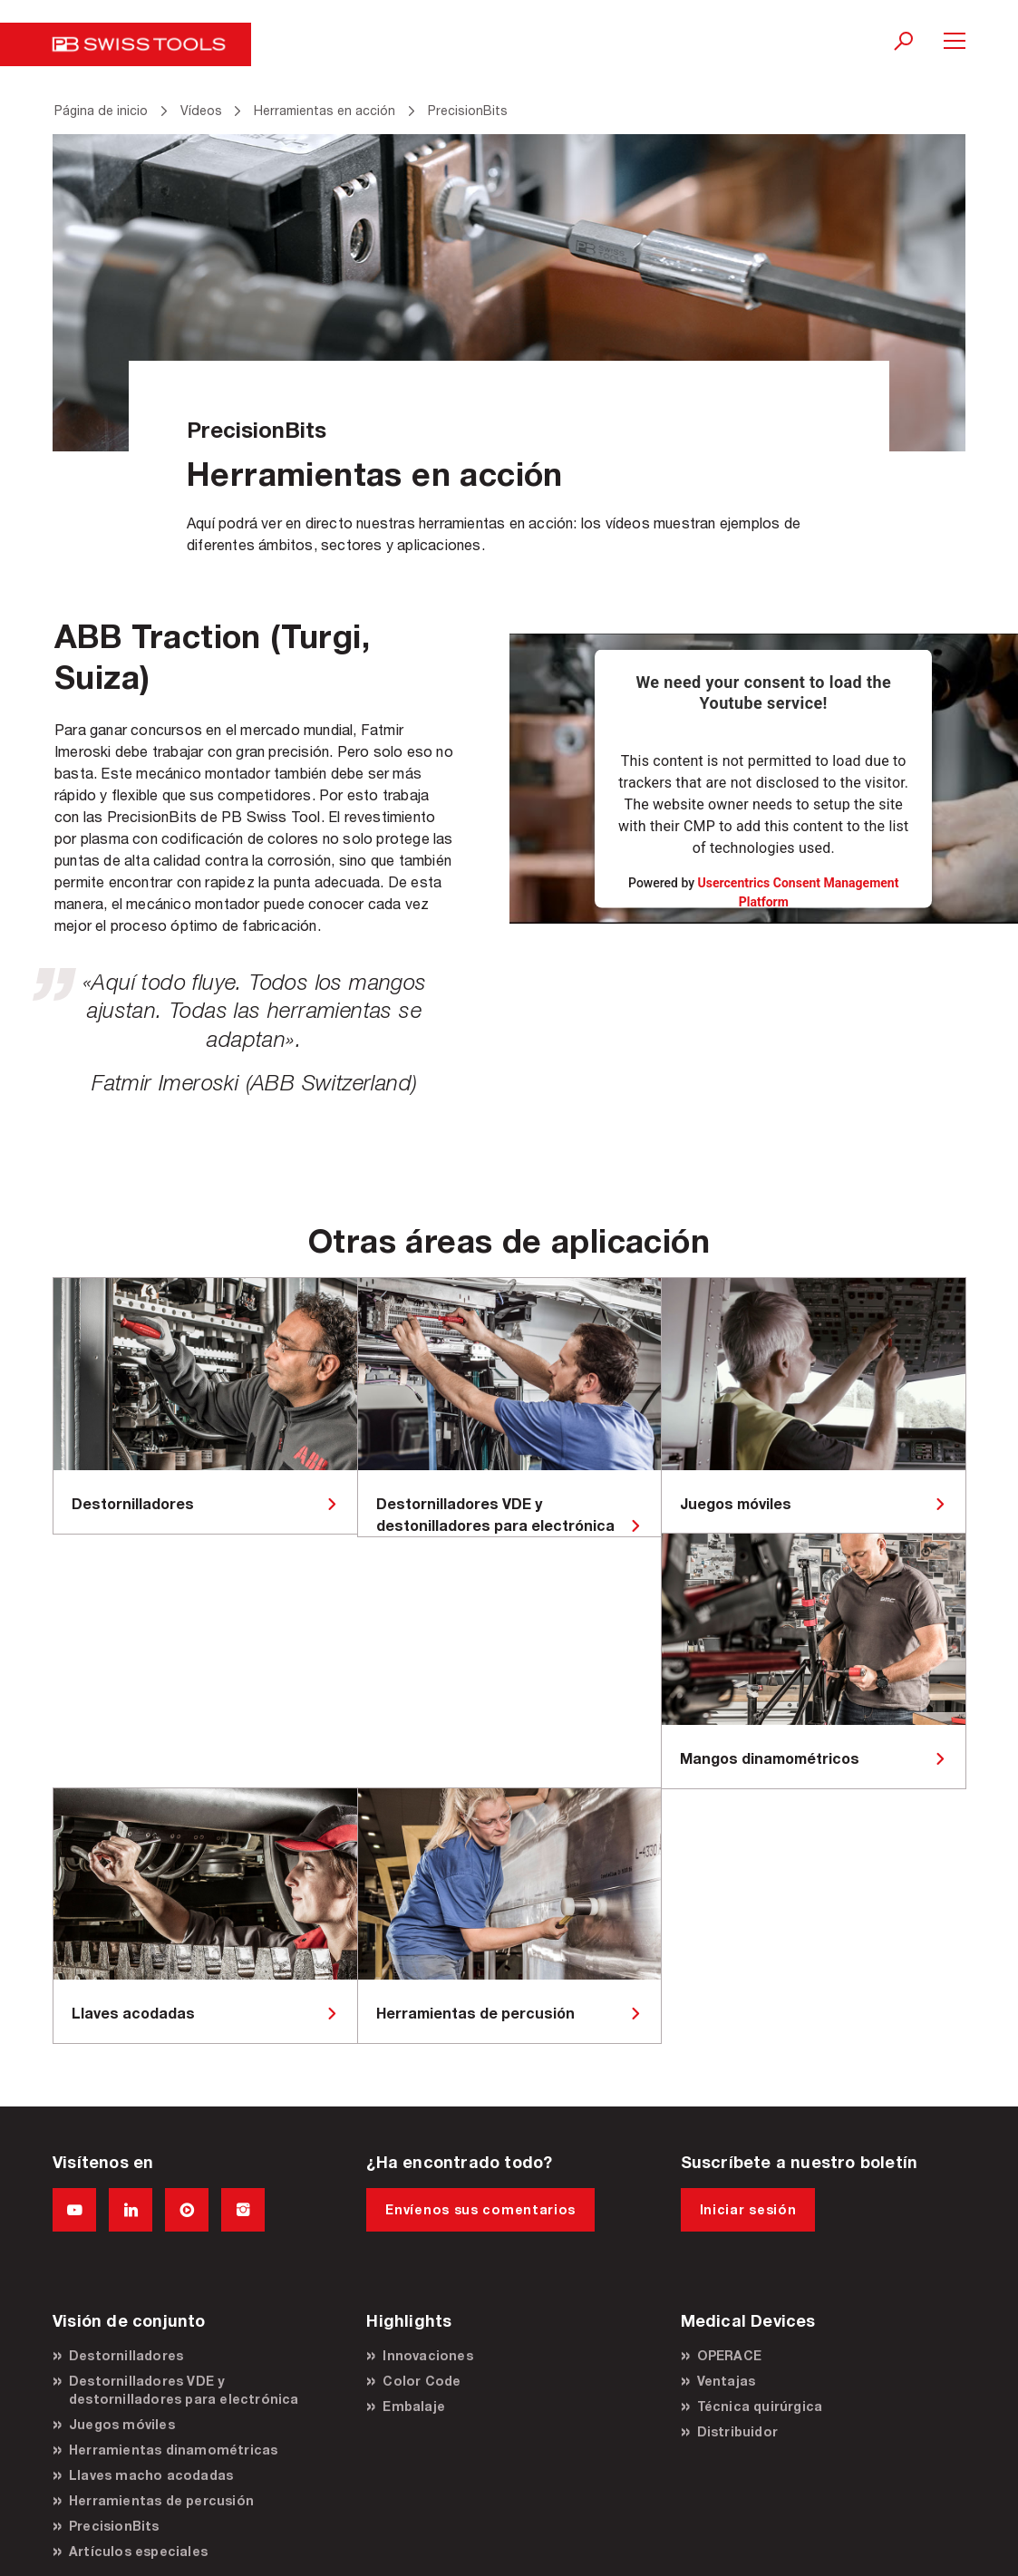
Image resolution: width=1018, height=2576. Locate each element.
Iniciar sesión (748, 2209)
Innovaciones (427, 2355)
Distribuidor (737, 2431)
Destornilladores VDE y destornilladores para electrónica (184, 2390)
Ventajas (726, 2380)
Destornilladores (126, 2355)
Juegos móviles (122, 2424)
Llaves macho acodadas (151, 2475)
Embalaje (414, 2406)
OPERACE (729, 2355)
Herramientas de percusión (161, 2500)
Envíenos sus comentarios (480, 2209)
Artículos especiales (138, 2551)
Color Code (422, 2380)
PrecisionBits (114, 2525)
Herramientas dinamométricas (173, 2449)
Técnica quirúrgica (760, 2406)
